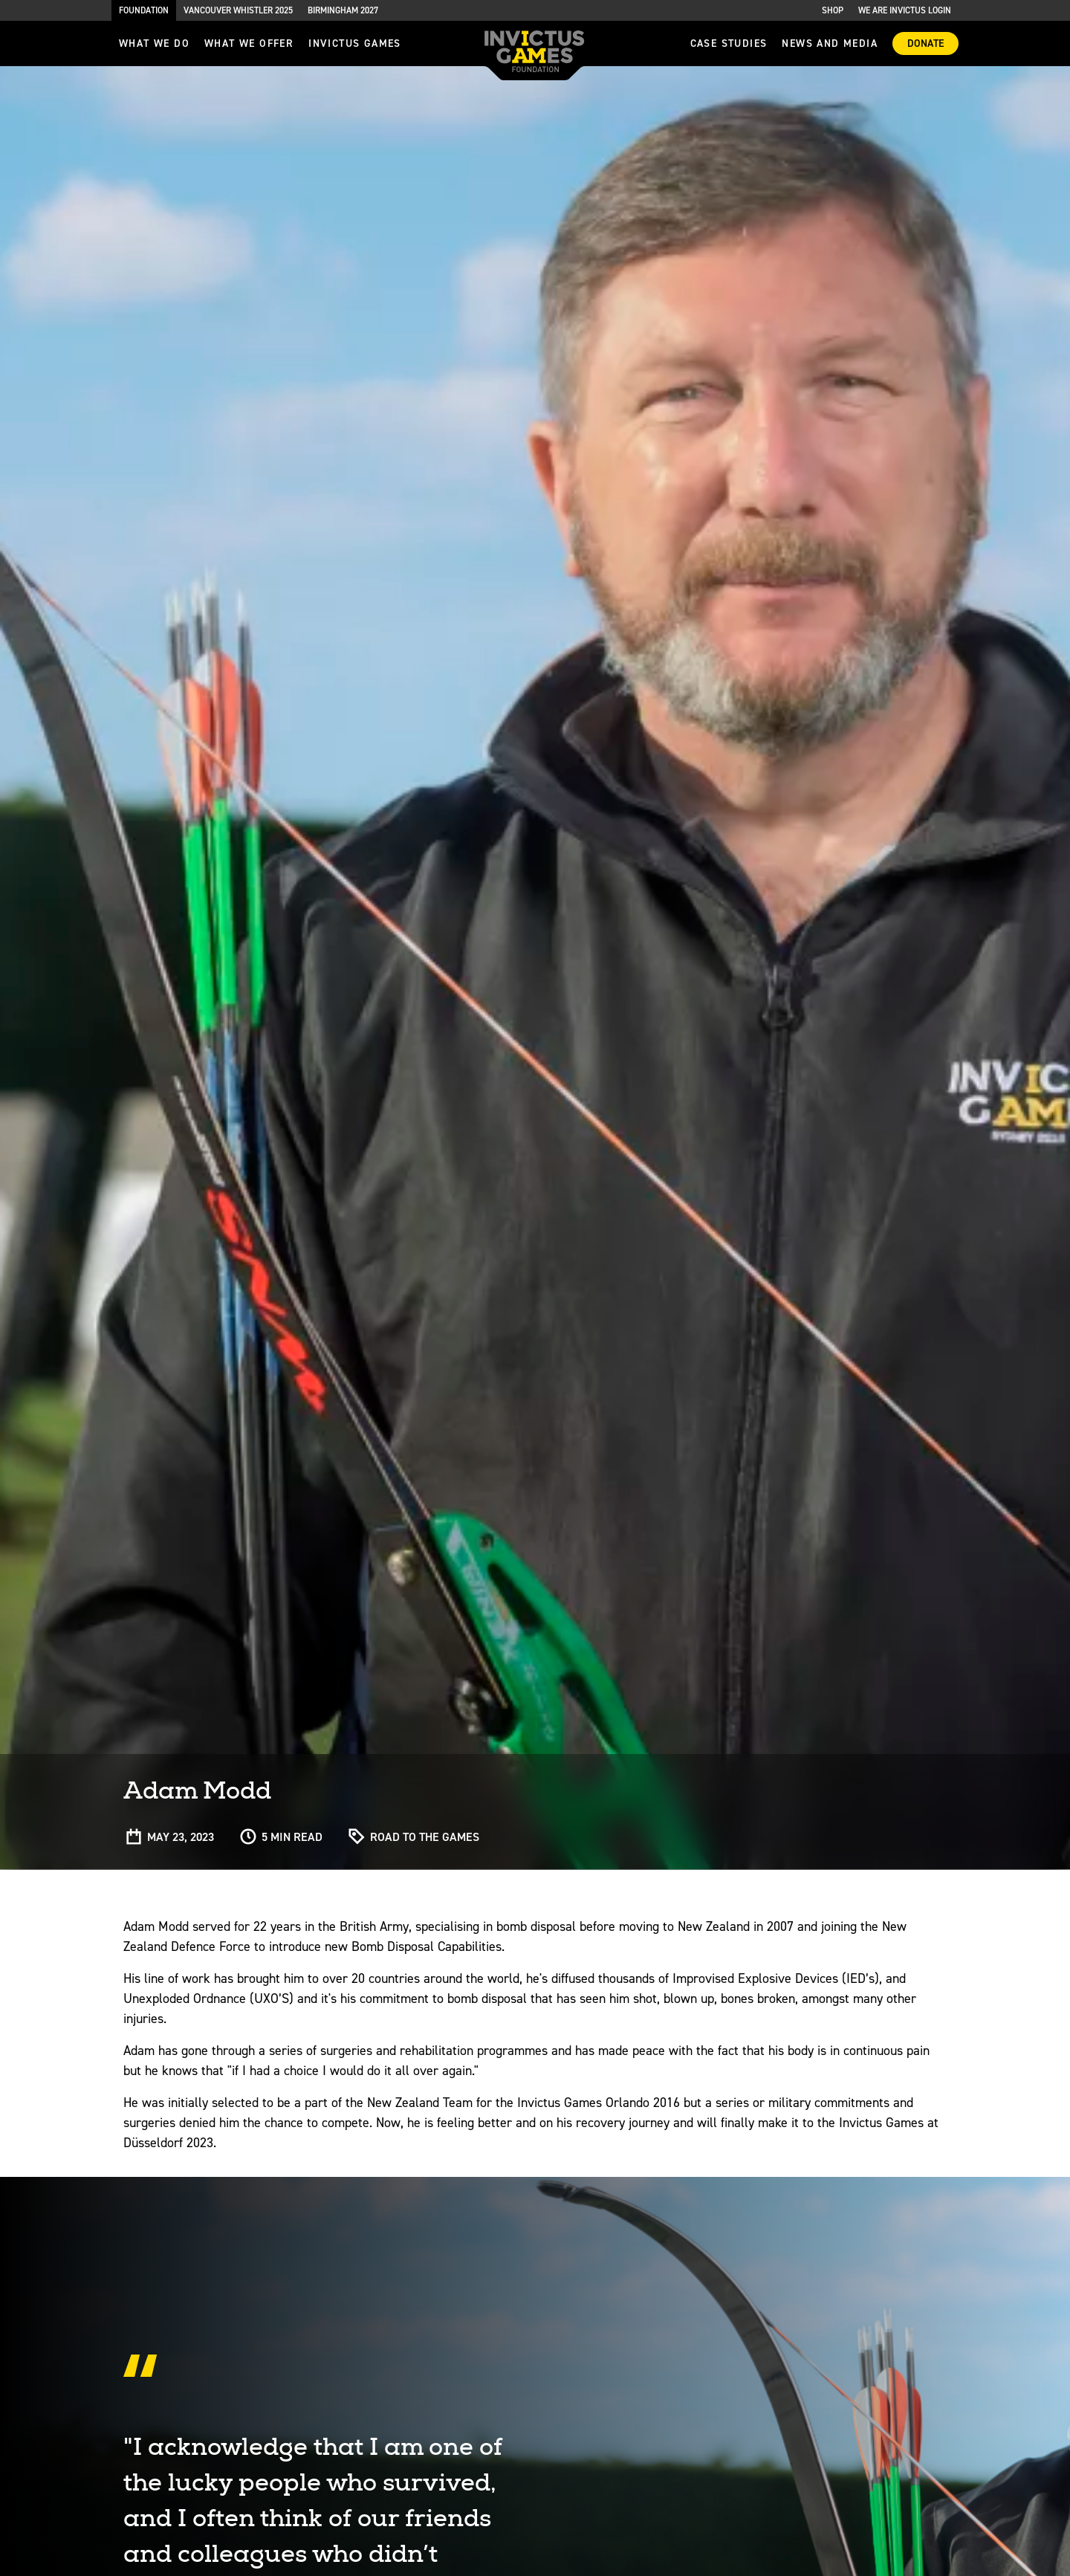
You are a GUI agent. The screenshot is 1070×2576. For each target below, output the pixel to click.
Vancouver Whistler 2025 (238, 10)
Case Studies (729, 43)
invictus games (354, 43)
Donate (925, 43)
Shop (832, 10)
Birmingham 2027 (343, 10)
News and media (830, 43)
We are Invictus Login (904, 10)
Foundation (144, 10)
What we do (154, 43)
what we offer (249, 43)
